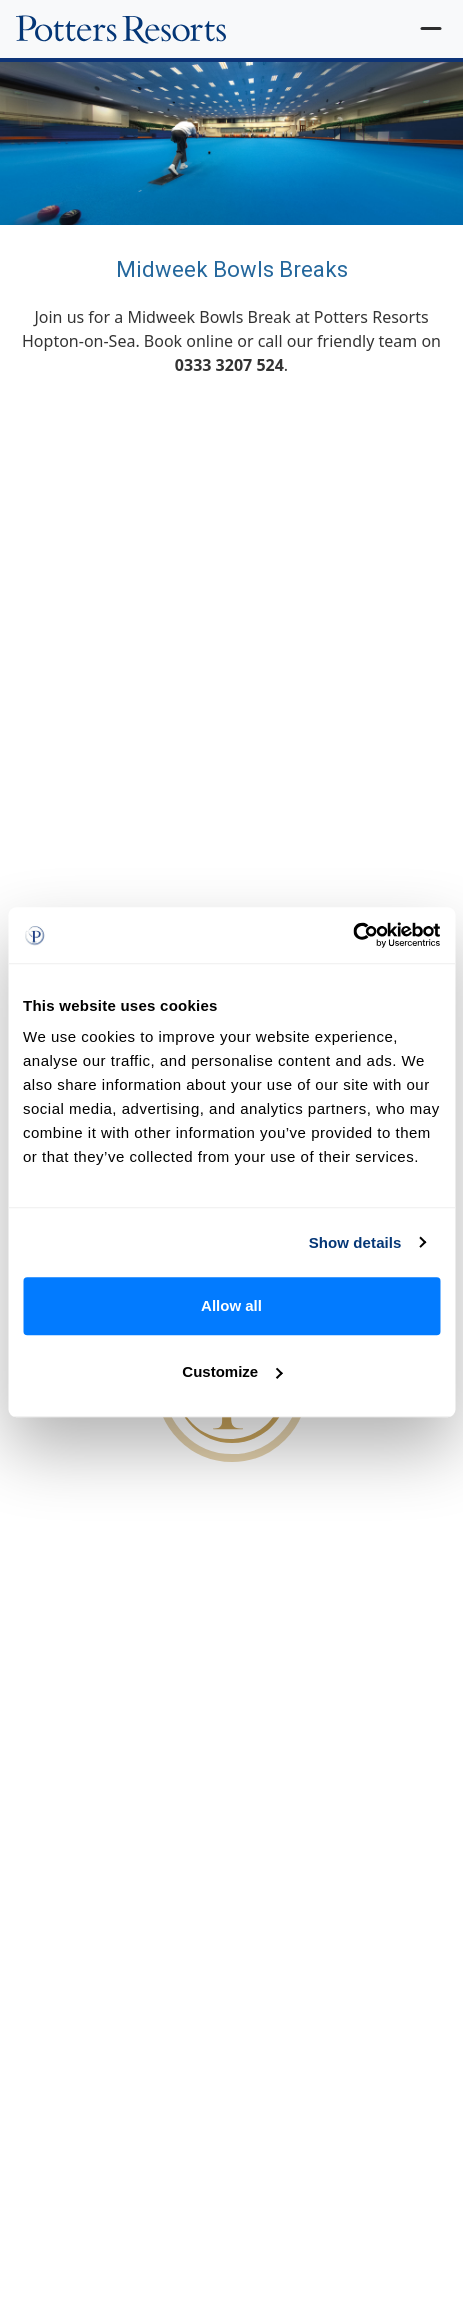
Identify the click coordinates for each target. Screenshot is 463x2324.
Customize (232, 1371)
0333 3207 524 (229, 365)
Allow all (231, 1305)
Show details (355, 1242)
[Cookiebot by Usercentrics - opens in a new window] (352, 935)
